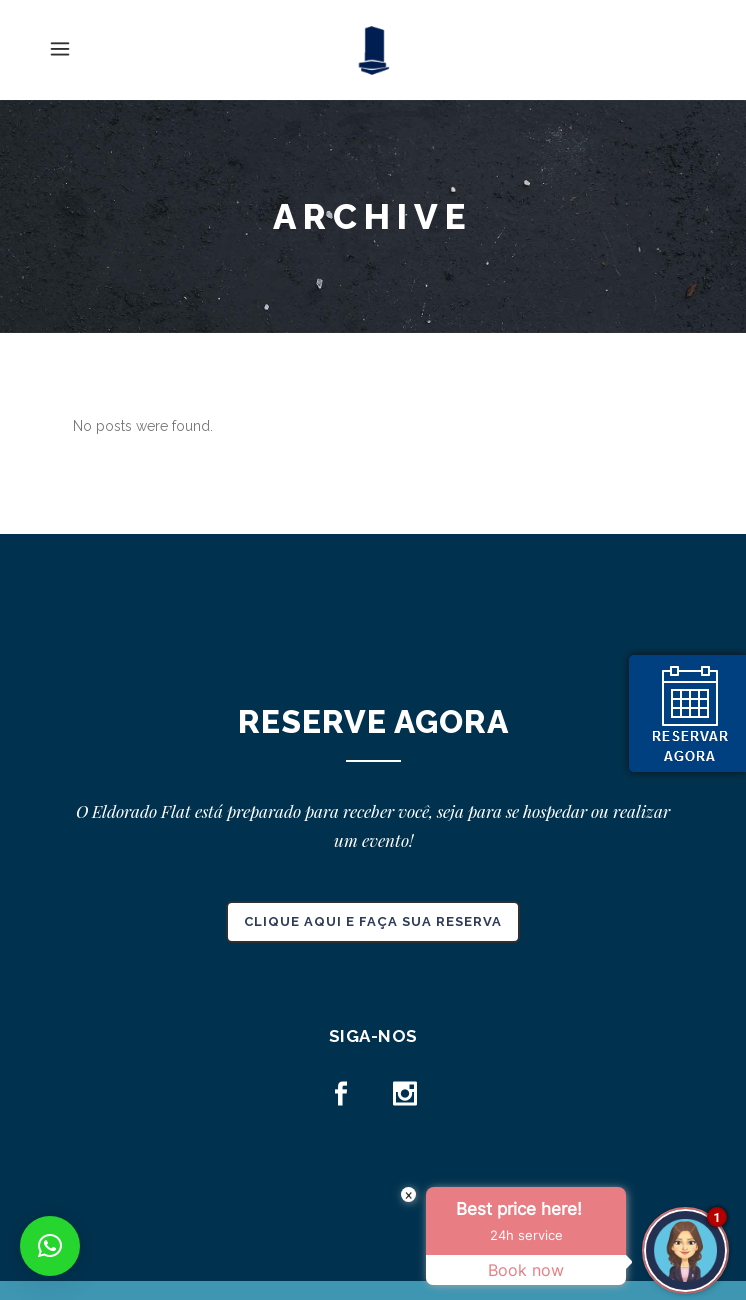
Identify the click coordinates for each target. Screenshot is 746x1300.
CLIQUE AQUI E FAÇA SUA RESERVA (373, 921)
